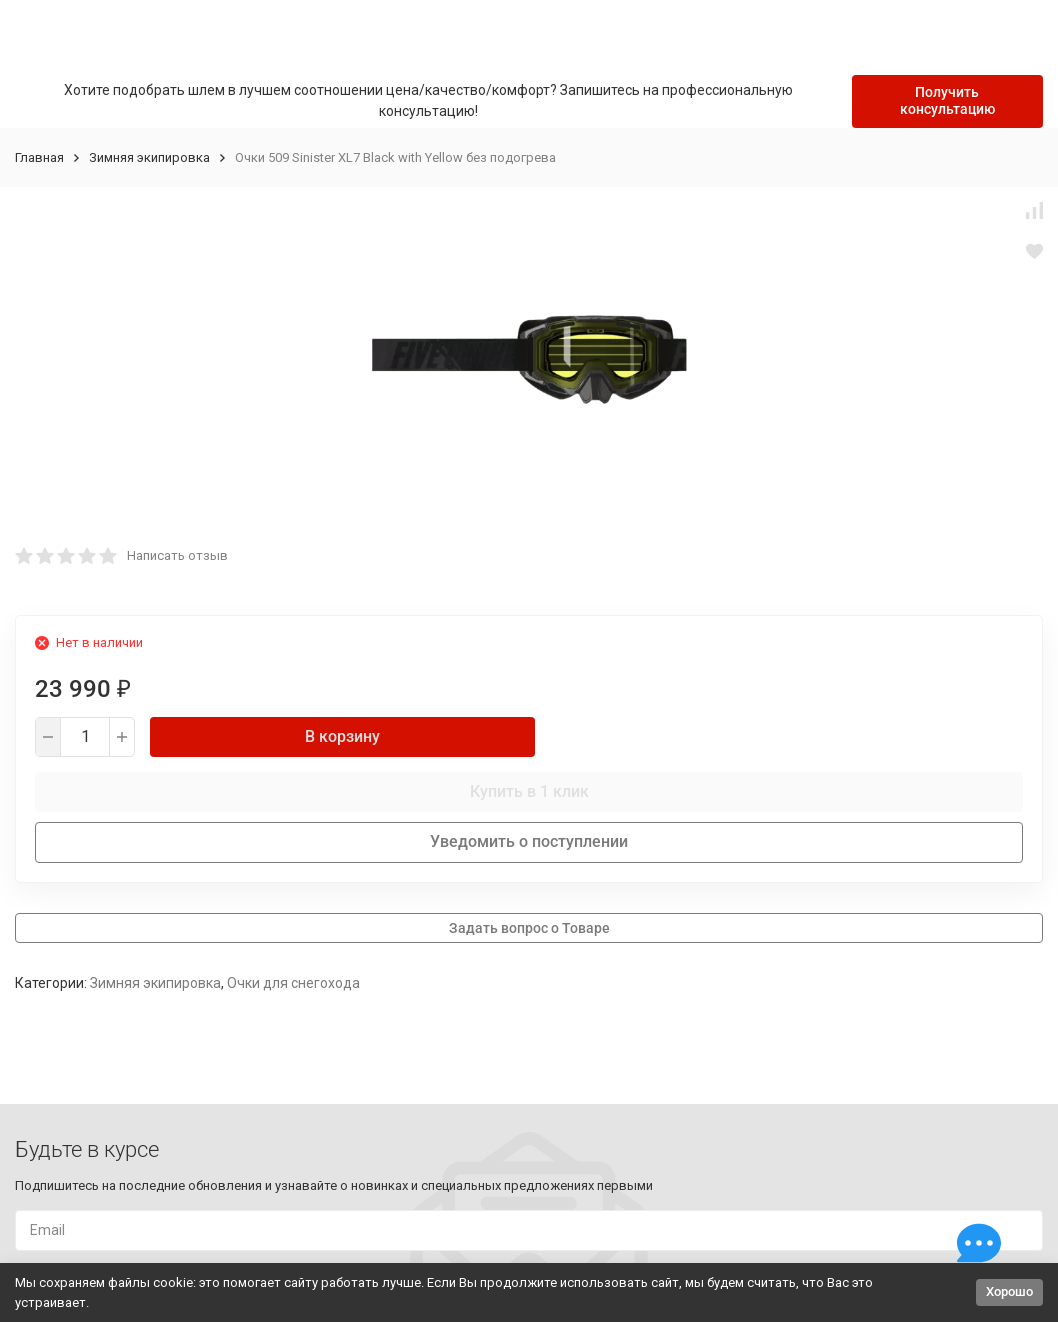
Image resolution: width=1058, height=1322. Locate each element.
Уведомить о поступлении (529, 841)
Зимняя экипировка (149, 157)
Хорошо (1009, 1291)
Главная (39, 157)
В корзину (342, 736)
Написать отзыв (177, 555)
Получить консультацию (947, 100)
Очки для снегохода (293, 983)
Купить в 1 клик (529, 791)
